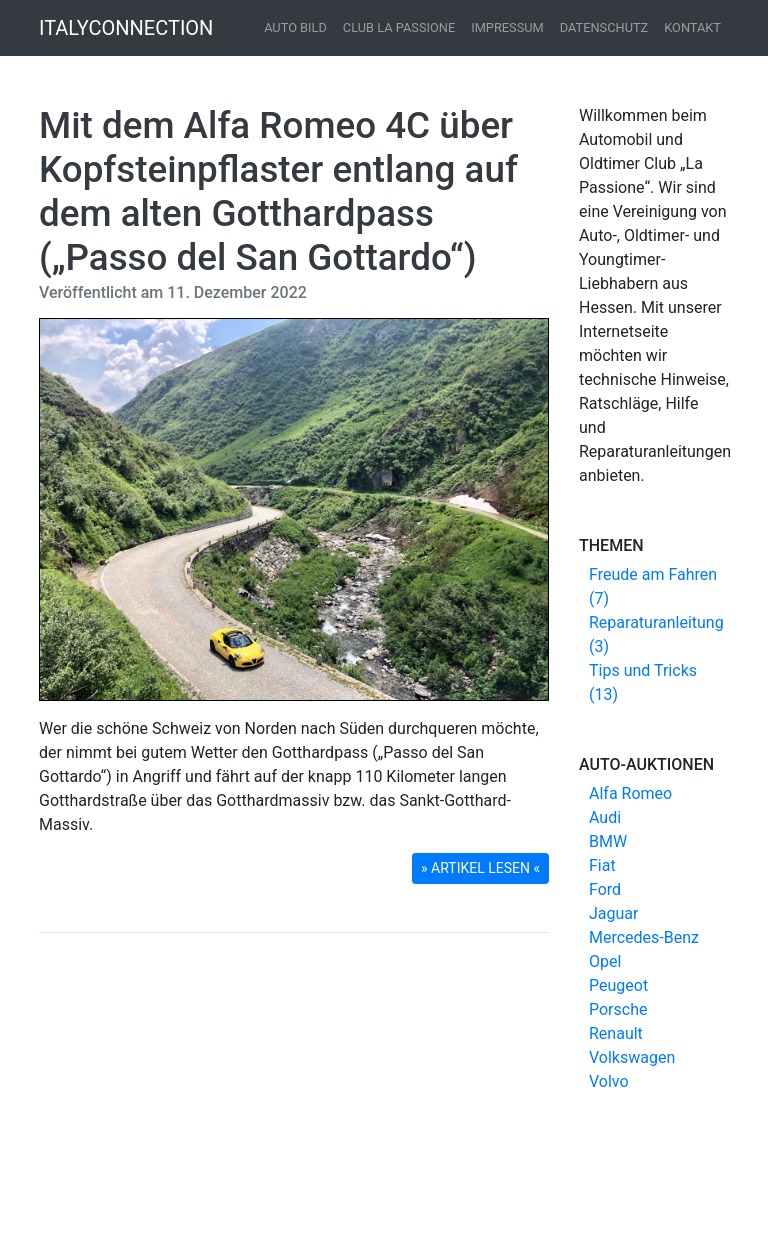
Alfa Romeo (630, 793)
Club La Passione (399, 27)
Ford (605, 889)
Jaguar (613, 913)
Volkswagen (632, 1057)
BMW (608, 841)
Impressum (507, 27)
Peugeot (618, 985)
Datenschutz (604, 27)
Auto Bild (295, 27)
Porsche (618, 1009)
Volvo (609, 1081)
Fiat (602, 865)
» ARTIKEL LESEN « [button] (480, 868)
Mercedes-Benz (644, 937)
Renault (616, 1033)
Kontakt (692, 27)
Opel (605, 961)
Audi (605, 817)
